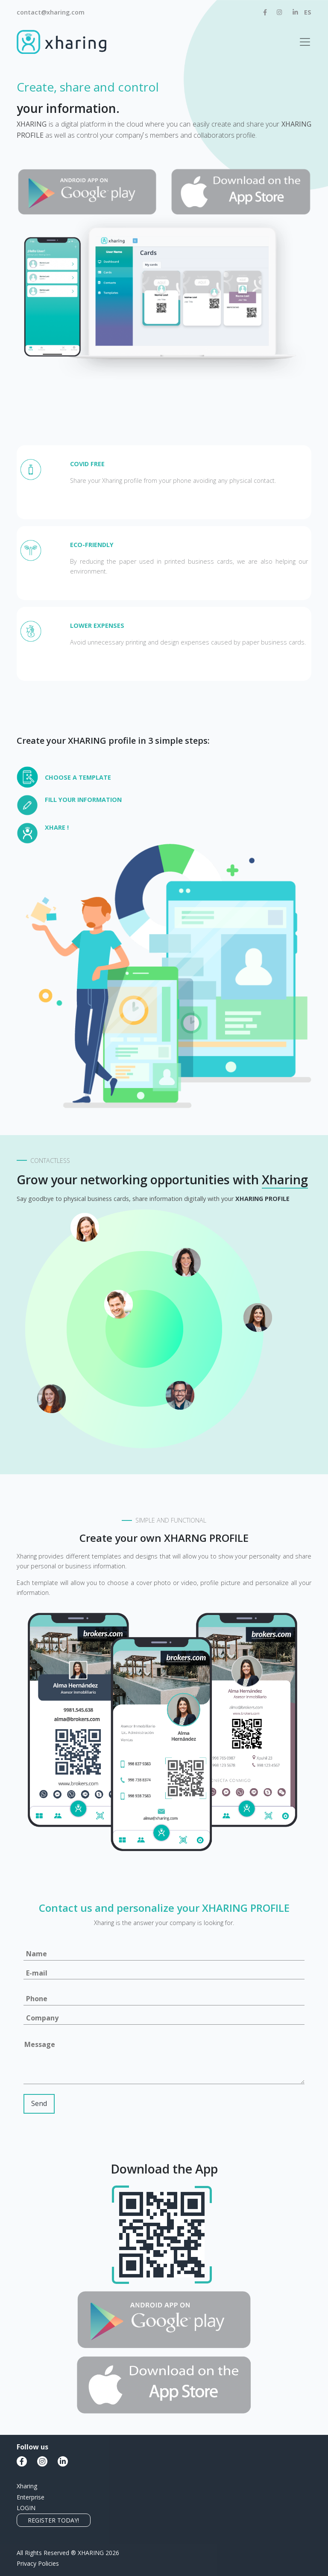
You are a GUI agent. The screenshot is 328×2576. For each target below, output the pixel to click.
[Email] (164, 1973)
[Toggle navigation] (305, 42)
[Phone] (164, 1999)
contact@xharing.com (51, 12)
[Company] (164, 2018)
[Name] (164, 1954)
